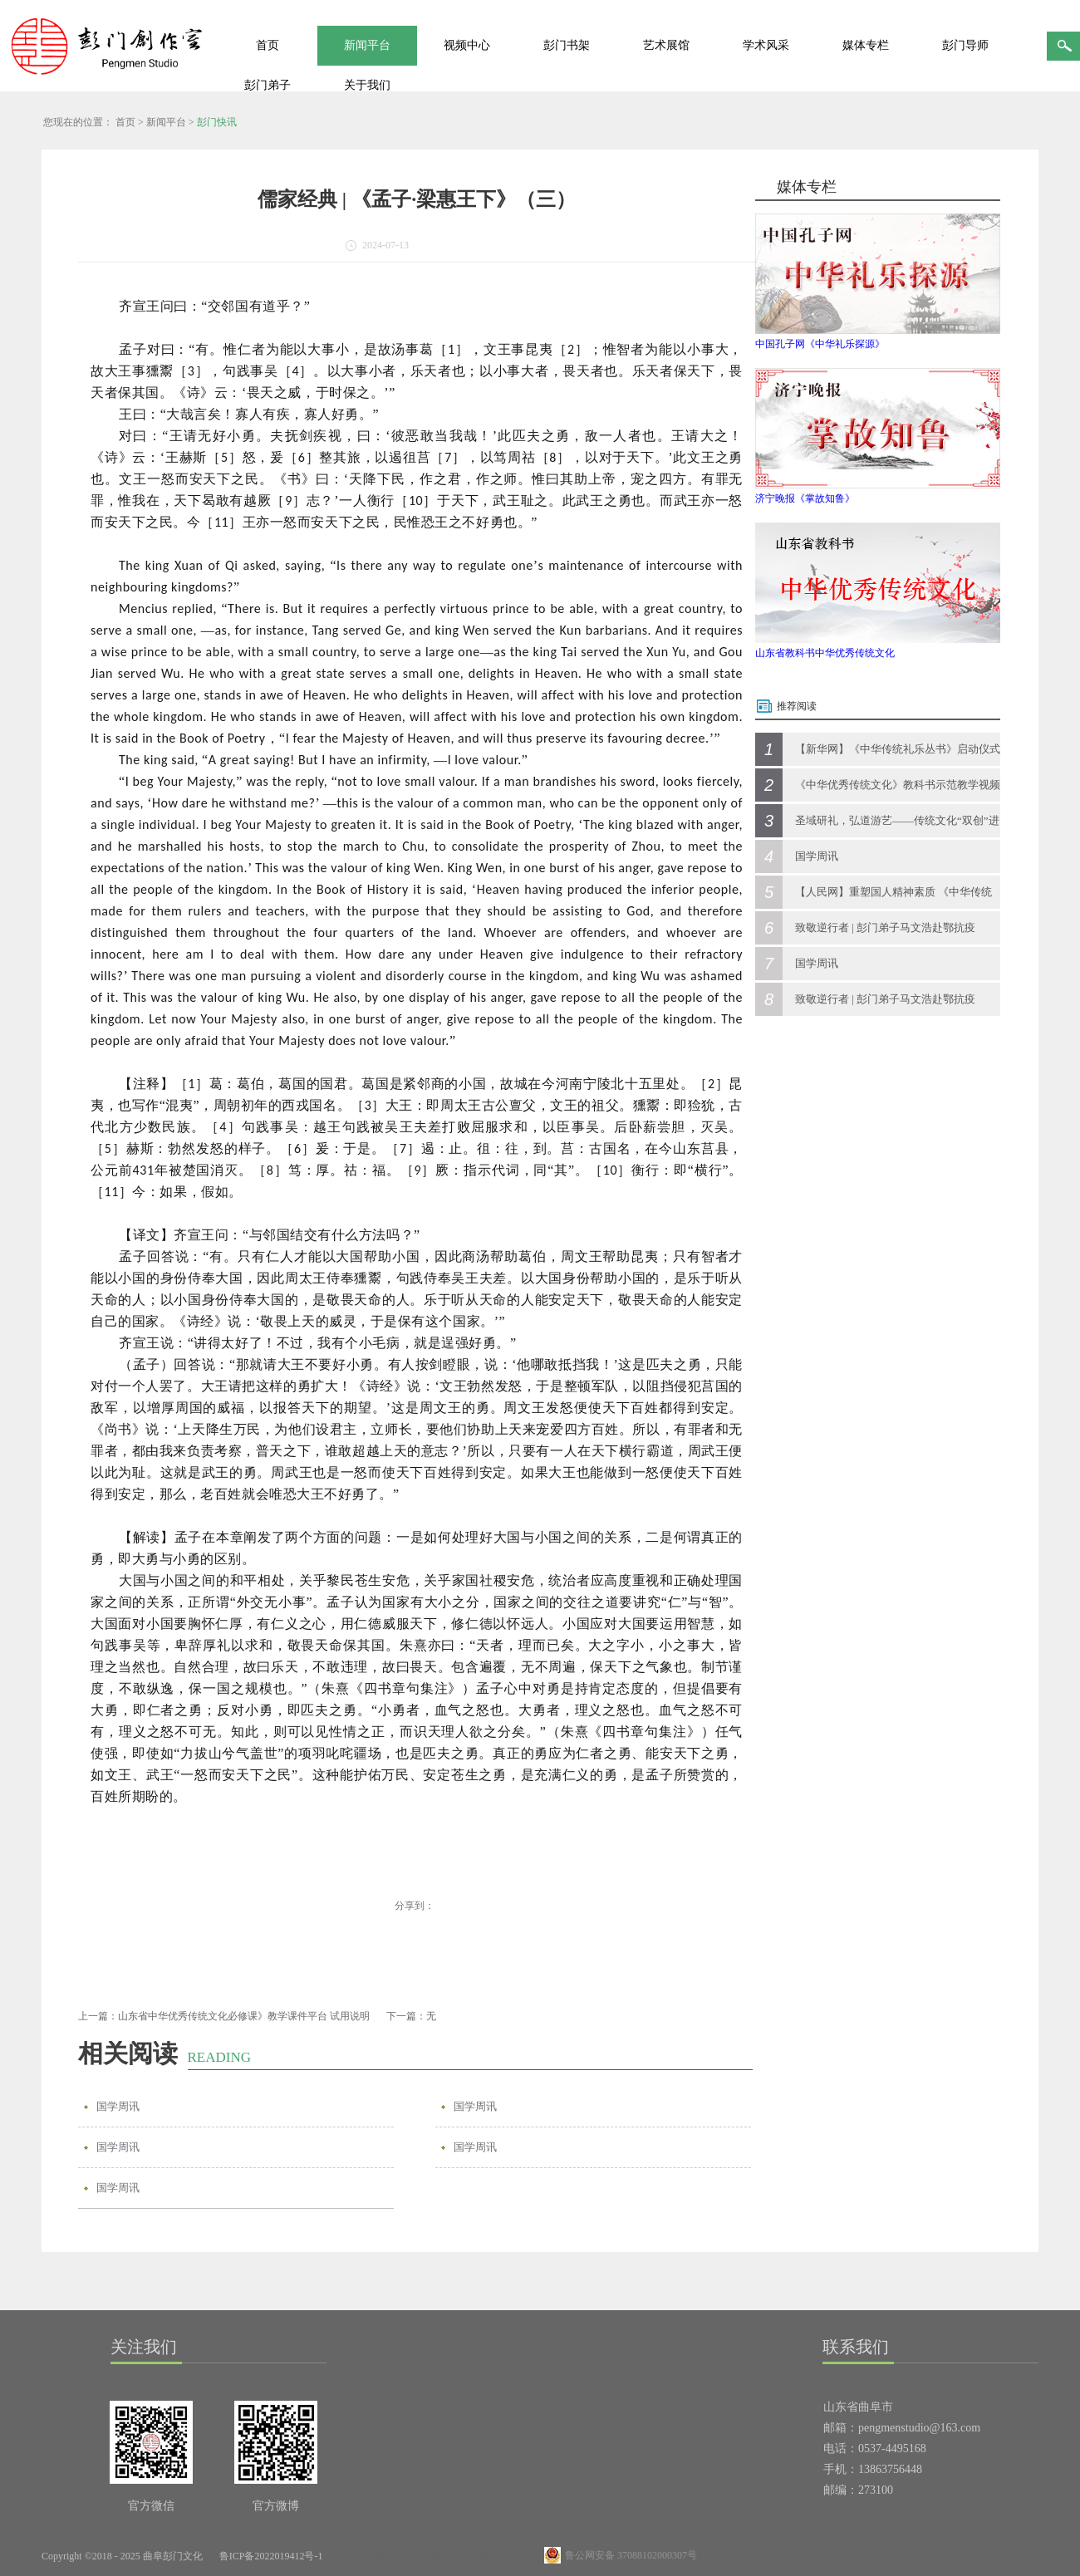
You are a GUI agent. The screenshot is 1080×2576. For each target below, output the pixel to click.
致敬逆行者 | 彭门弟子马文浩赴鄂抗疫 (885, 927)
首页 (267, 45)
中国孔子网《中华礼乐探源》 (820, 344)
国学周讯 (118, 2106)
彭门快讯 (217, 122)
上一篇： (224, 2016)
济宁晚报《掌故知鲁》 (805, 498)
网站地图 (361, 2556)
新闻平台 (166, 122)
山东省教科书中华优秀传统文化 (825, 653)
